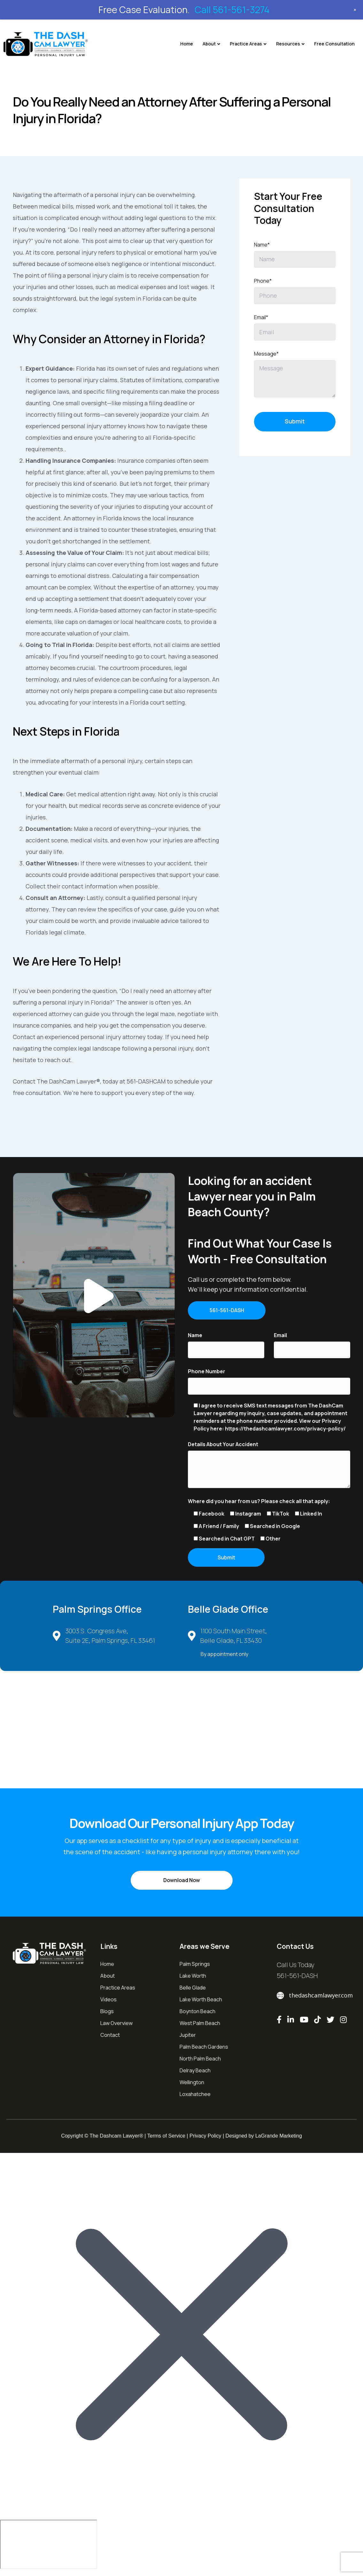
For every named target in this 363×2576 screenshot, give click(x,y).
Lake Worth (193, 1978)
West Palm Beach (200, 2026)
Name (195, 1336)
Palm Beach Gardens (204, 2049)
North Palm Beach (200, 2061)
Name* (262, 244)
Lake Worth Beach (201, 2002)
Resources (288, 44)
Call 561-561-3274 (232, 9)
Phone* (263, 280)
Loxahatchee (195, 2097)
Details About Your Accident (223, 1445)
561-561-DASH (297, 1978)
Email (280, 1336)
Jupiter (188, 2038)
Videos (108, 2002)
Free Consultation (334, 44)
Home (186, 44)
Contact (110, 2038)
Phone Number (206, 1372)
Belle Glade (193, 1990)
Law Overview (116, 2026)
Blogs (107, 2014)
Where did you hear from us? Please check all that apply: (259, 1502)
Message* (266, 353)
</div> (48, 2547)
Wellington (192, 2085)
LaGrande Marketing (278, 2139)
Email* (261, 317)
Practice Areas (246, 44)
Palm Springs (195, 1967)
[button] (94, 1295)
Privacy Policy (205, 2139)
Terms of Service (166, 2139)
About (209, 44)
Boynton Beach (197, 2014)
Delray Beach (195, 2073)
